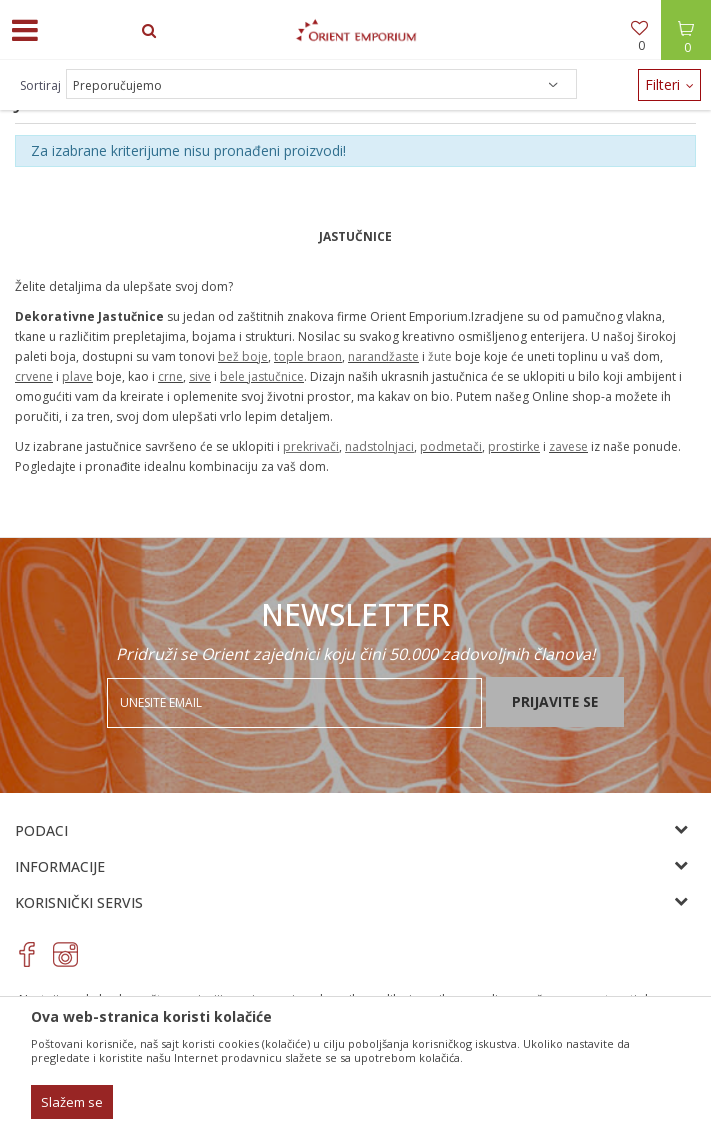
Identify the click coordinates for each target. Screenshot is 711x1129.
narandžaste (383, 356)
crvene (34, 376)
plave (77, 376)
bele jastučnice (262, 376)
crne (170, 376)
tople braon (308, 356)
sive (200, 376)
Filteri (669, 84)
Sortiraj (40, 85)
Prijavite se (555, 701)
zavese (568, 446)
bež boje (243, 356)
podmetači (451, 446)
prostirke (514, 446)
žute (440, 356)
